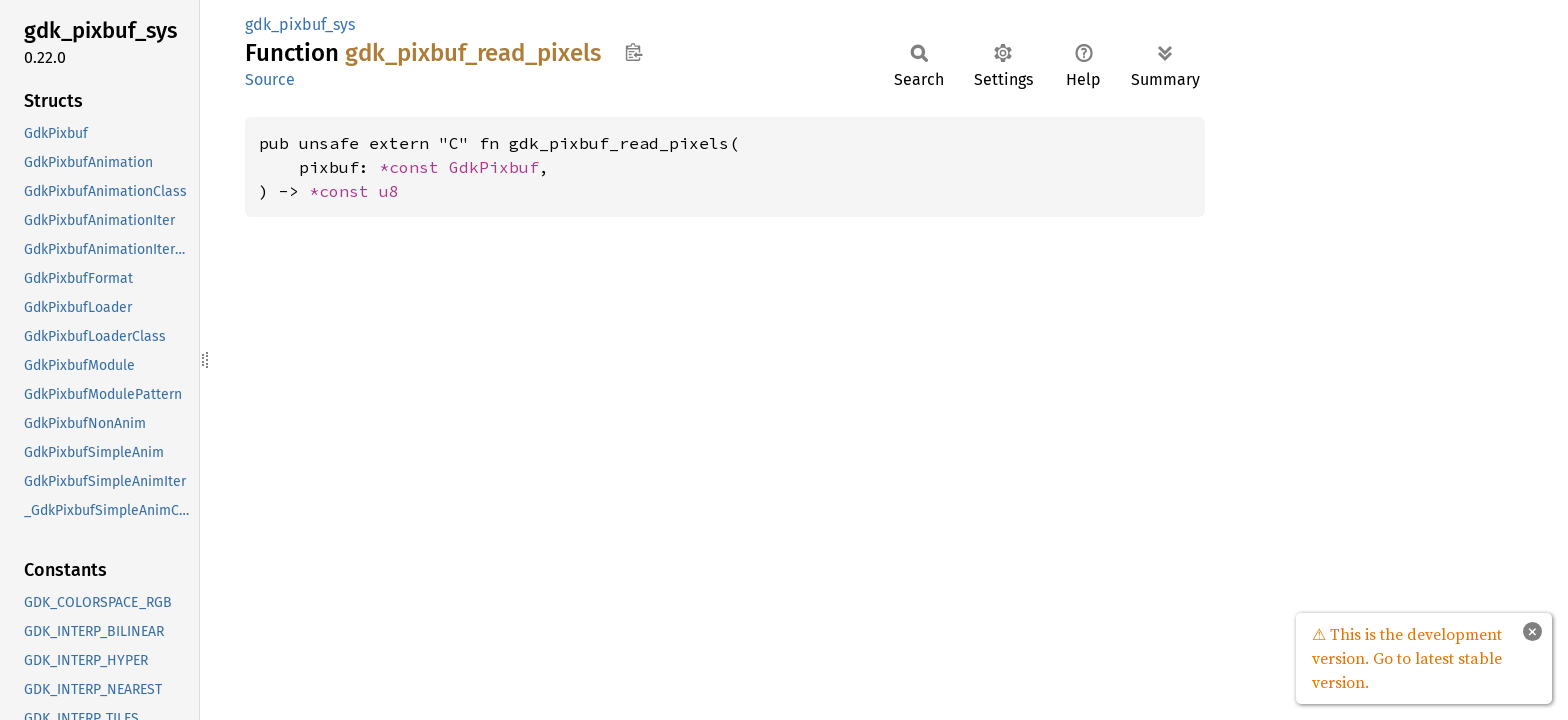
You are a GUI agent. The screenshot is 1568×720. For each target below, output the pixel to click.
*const (414, 167)
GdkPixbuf (494, 167)
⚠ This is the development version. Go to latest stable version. (1407, 658)
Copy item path (633, 52)
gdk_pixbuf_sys (300, 24)
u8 (389, 191)
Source (270, 79)
